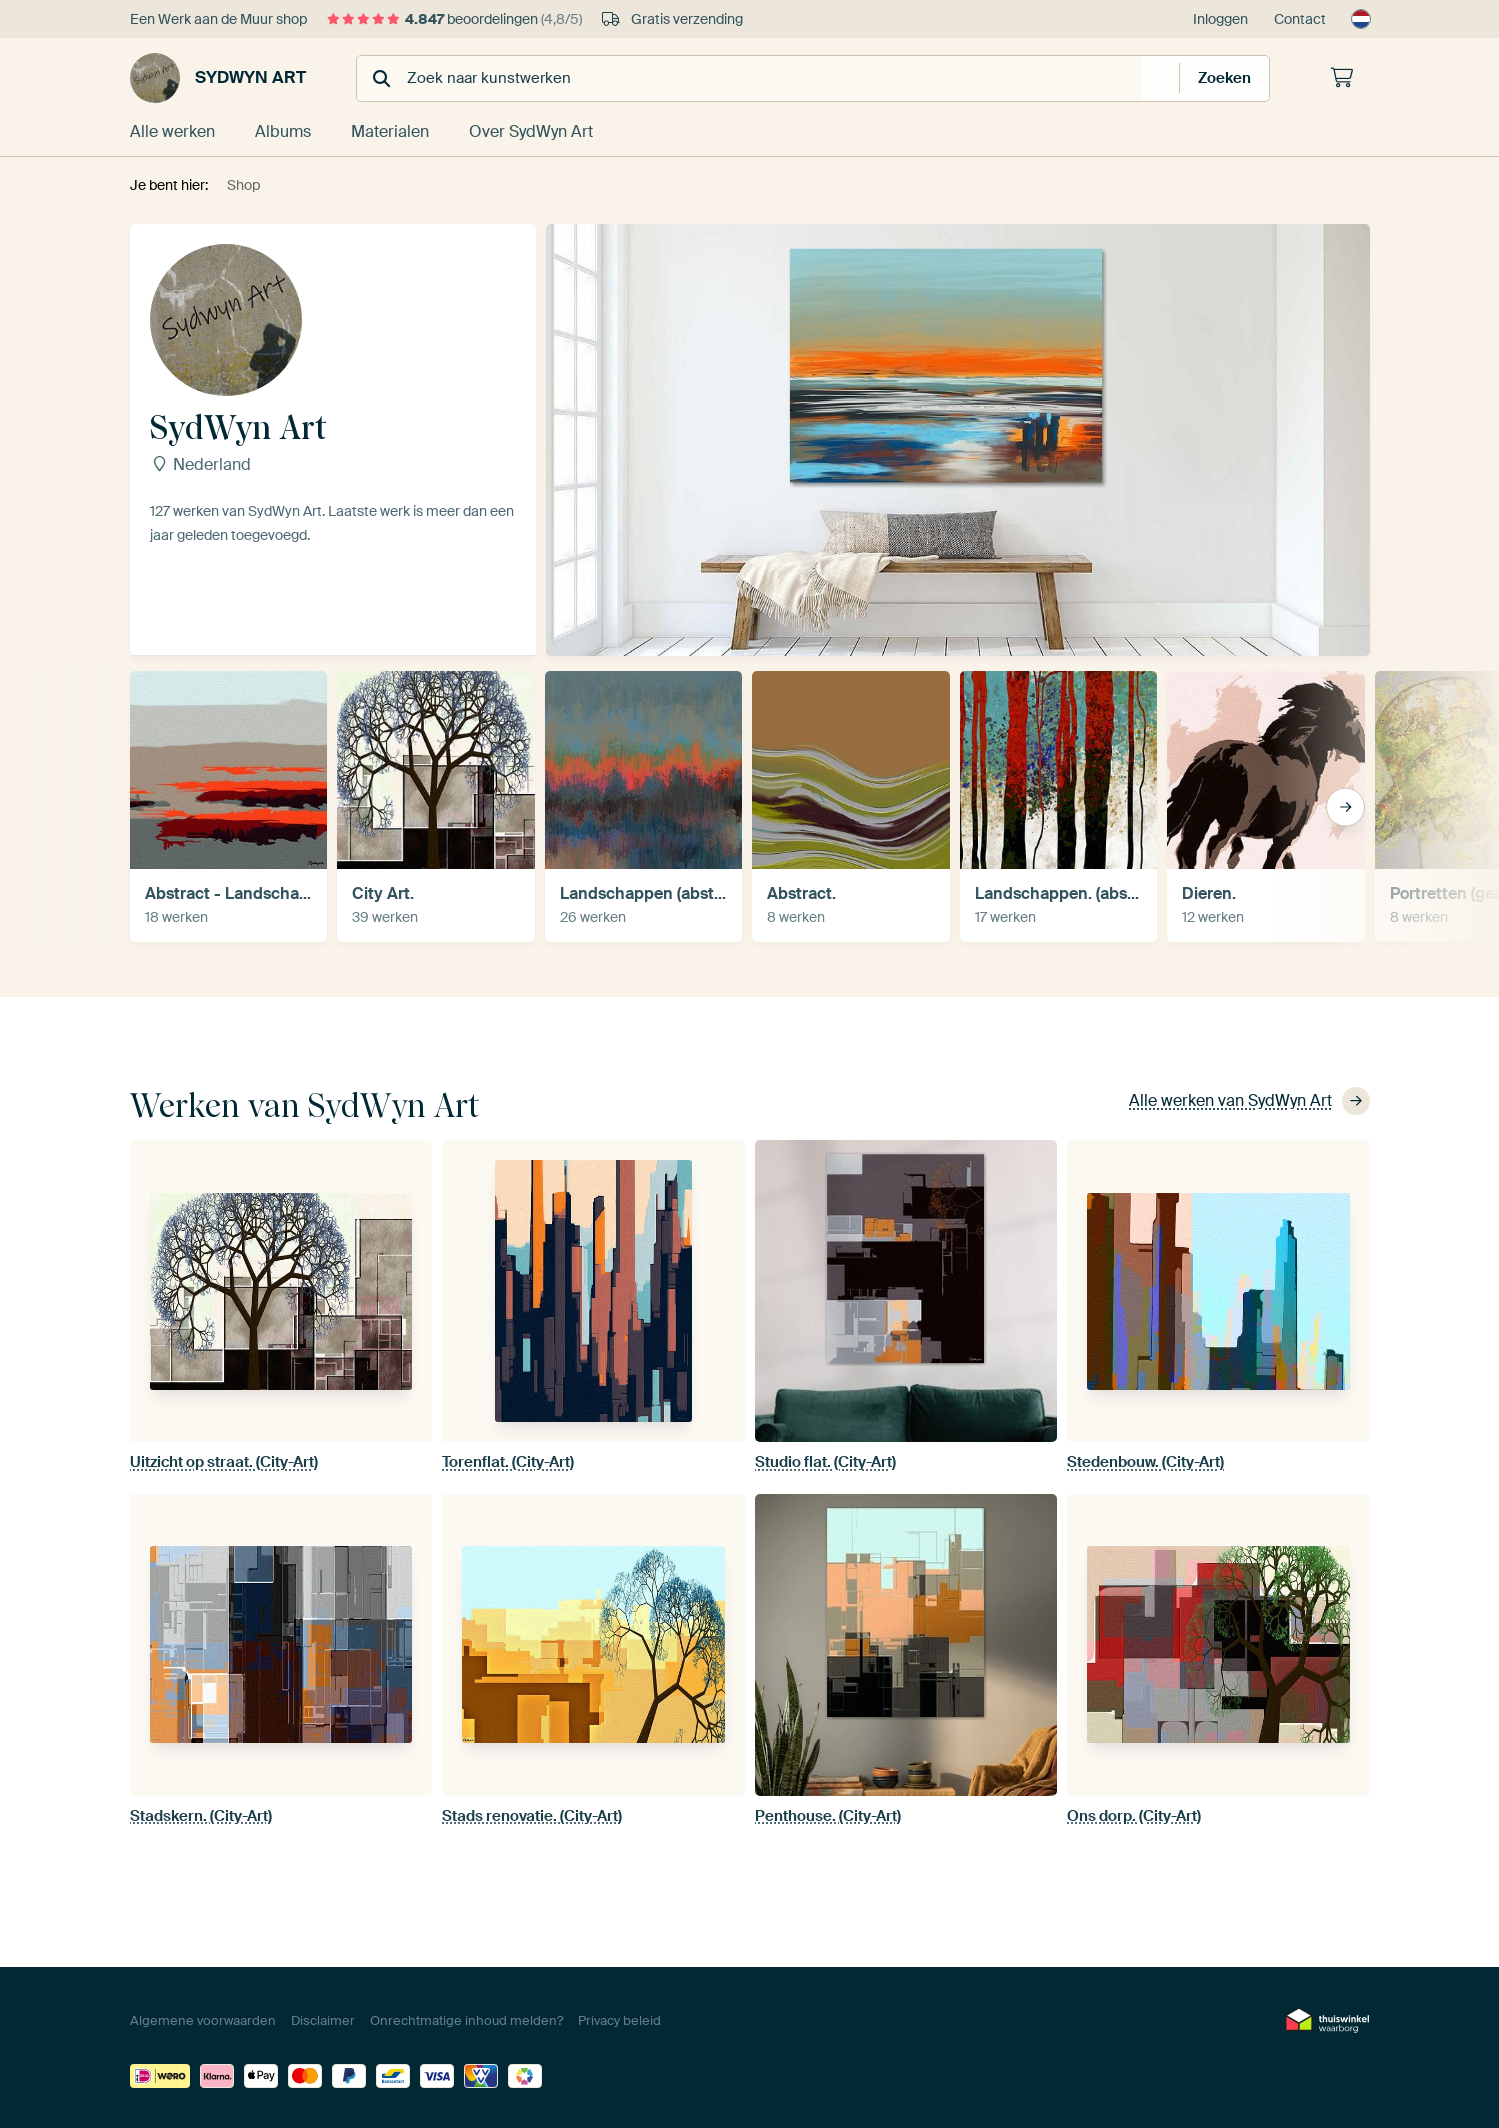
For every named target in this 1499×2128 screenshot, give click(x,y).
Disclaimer (323, 2020)
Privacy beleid (619, 2020)
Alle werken (172, 131)
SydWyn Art (218, 78)
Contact (1300, 19)
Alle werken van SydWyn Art (1249, 1100)
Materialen (390, 131)
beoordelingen (454, 19)
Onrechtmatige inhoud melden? (466, 2020)
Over (531, 131)
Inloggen (1220, 19)
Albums (283, 131)
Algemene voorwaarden (203, 2020)
